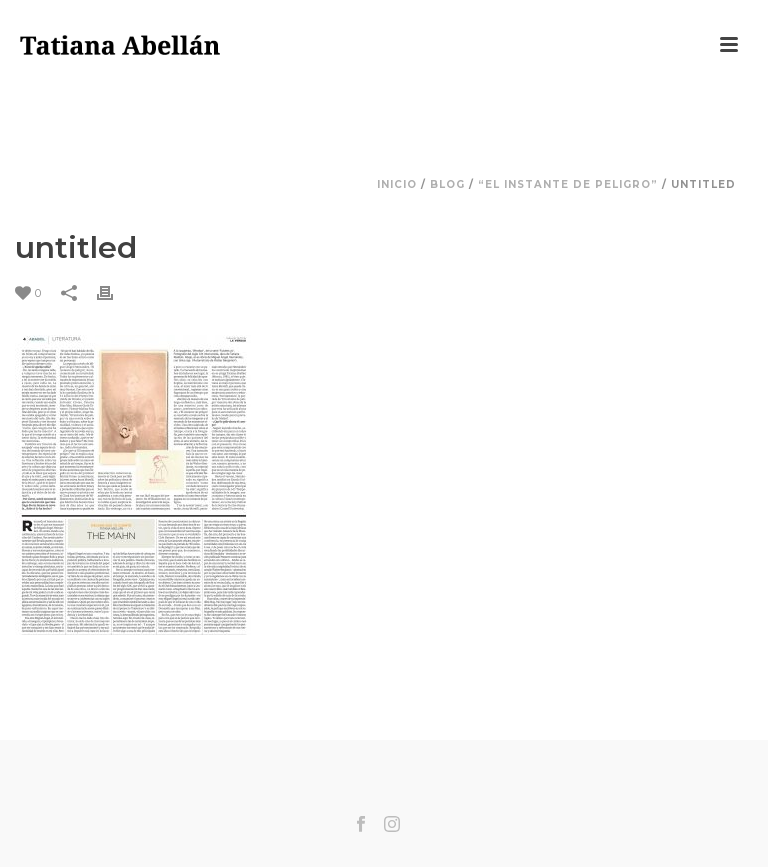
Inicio (397, 184)
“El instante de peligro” (568, 184)
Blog (447, 184)
